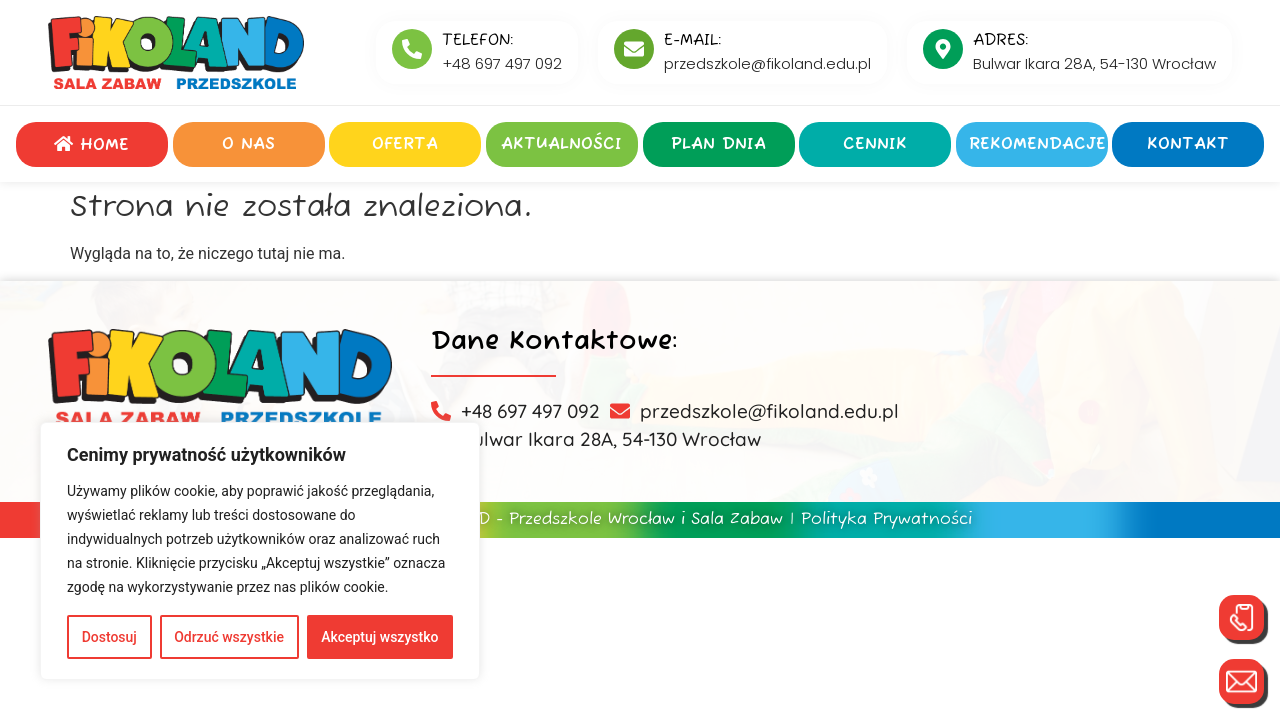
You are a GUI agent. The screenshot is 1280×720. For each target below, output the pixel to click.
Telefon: (477, 41)
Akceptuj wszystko (379, 637)
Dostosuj (109, 637)
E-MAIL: (692, 41)
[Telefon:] (412, 49)
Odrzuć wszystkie (229, 637)
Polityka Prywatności (886, 520)
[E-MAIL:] (634, 49)
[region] (260, 551)
